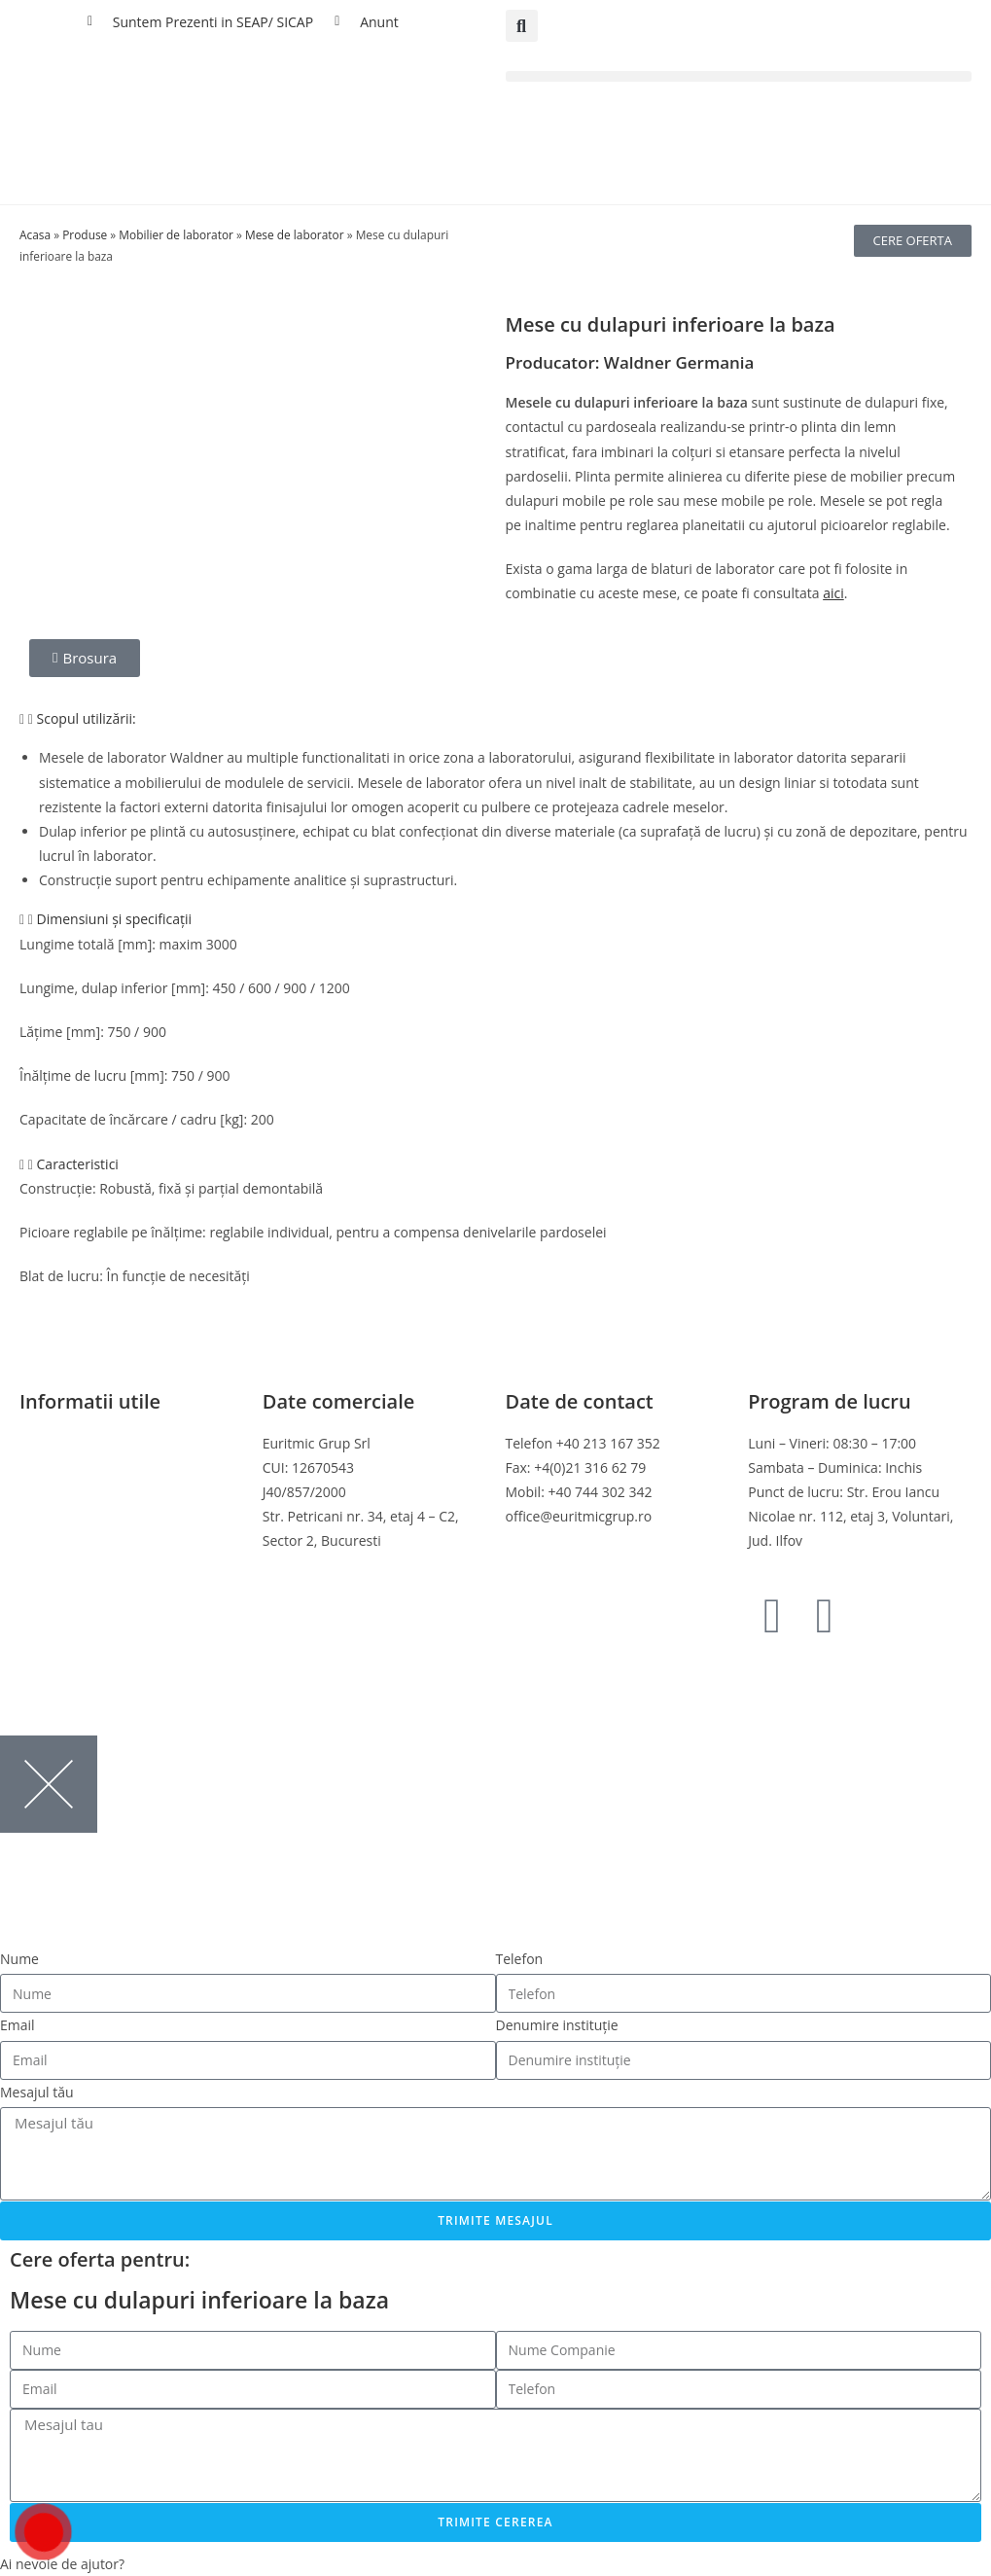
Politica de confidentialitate (105, 1467)
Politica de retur (70, 1516)
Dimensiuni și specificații (115, 919)
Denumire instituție (557, 2025)
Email (17, 2025)
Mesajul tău (37, 2092)
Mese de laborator (294, 234)
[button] (522, 26)
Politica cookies (68, 1492)
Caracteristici (78, 1164)
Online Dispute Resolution (102, 1540)
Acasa (35, 234)
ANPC (37, 1565)
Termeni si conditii (77, 1443)
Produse (84, 234)
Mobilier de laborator (176, 234)
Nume (19, 1959)
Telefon (520, 1959)
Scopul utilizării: (86, 718)
